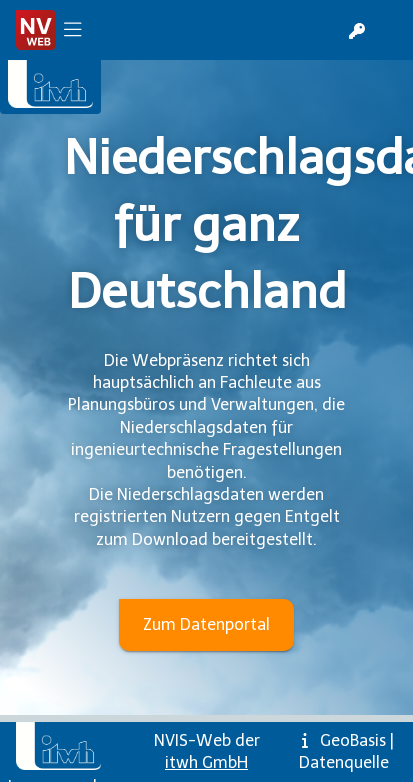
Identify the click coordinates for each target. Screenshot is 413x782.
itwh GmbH (206, 762)
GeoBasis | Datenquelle (346, 751)
